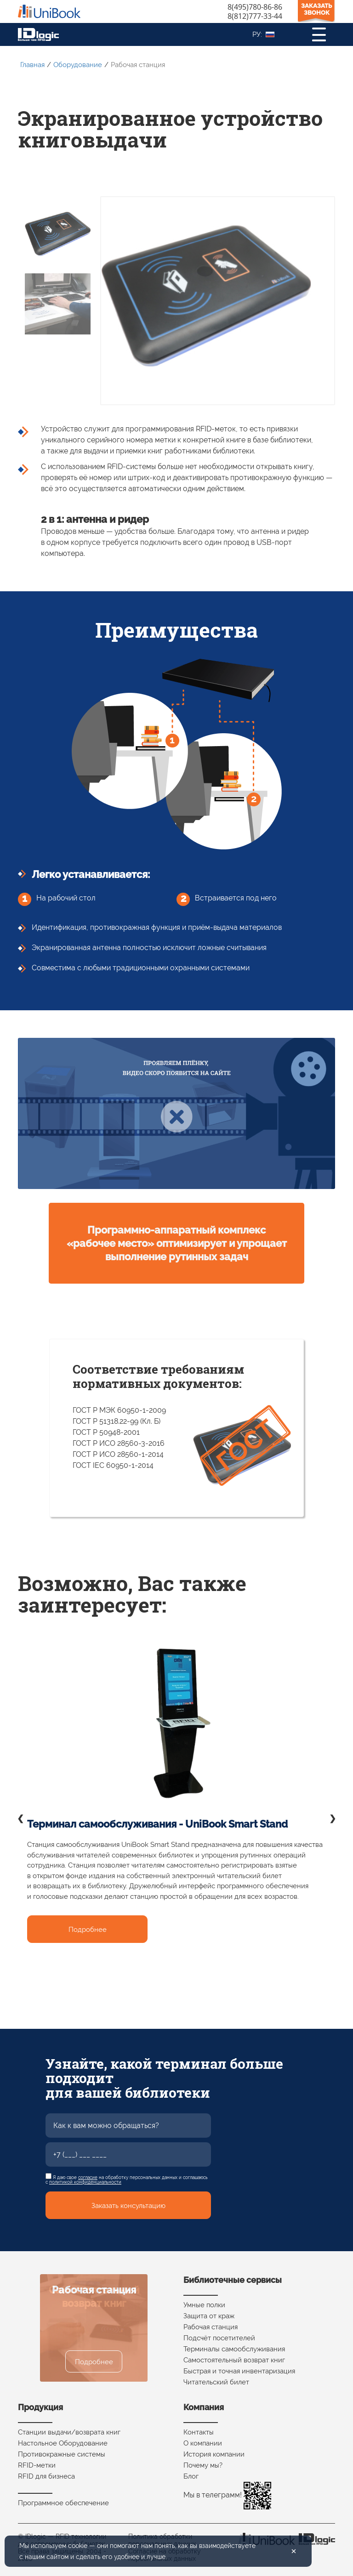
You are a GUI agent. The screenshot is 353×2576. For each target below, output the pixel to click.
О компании (202, 2443)
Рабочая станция (210, 2327)
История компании (214, 2454)
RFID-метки (37, 2465)
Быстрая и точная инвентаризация (239, 2371)
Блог (191, 2476)
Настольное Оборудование (63, 2443)
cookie (77, 2545)
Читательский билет (216, 2382)
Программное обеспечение (63, 2503)
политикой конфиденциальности (85, 2182)
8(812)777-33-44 (255, 16)
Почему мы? (202, 2465)
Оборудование (77, 65)
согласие (87, 2177)
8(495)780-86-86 (255, 7)
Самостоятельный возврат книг (234, 2360)
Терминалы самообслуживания (234, 2349)
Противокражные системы (61, 2454)
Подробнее (87, 1929)
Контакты (198, 2432)
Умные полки (204, 2305)
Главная (32, 65)
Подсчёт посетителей (219, 2338)
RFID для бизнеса (46, 2476)
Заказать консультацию (128, 2206)
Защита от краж (208, 2316)
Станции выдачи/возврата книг (69, 2432)
